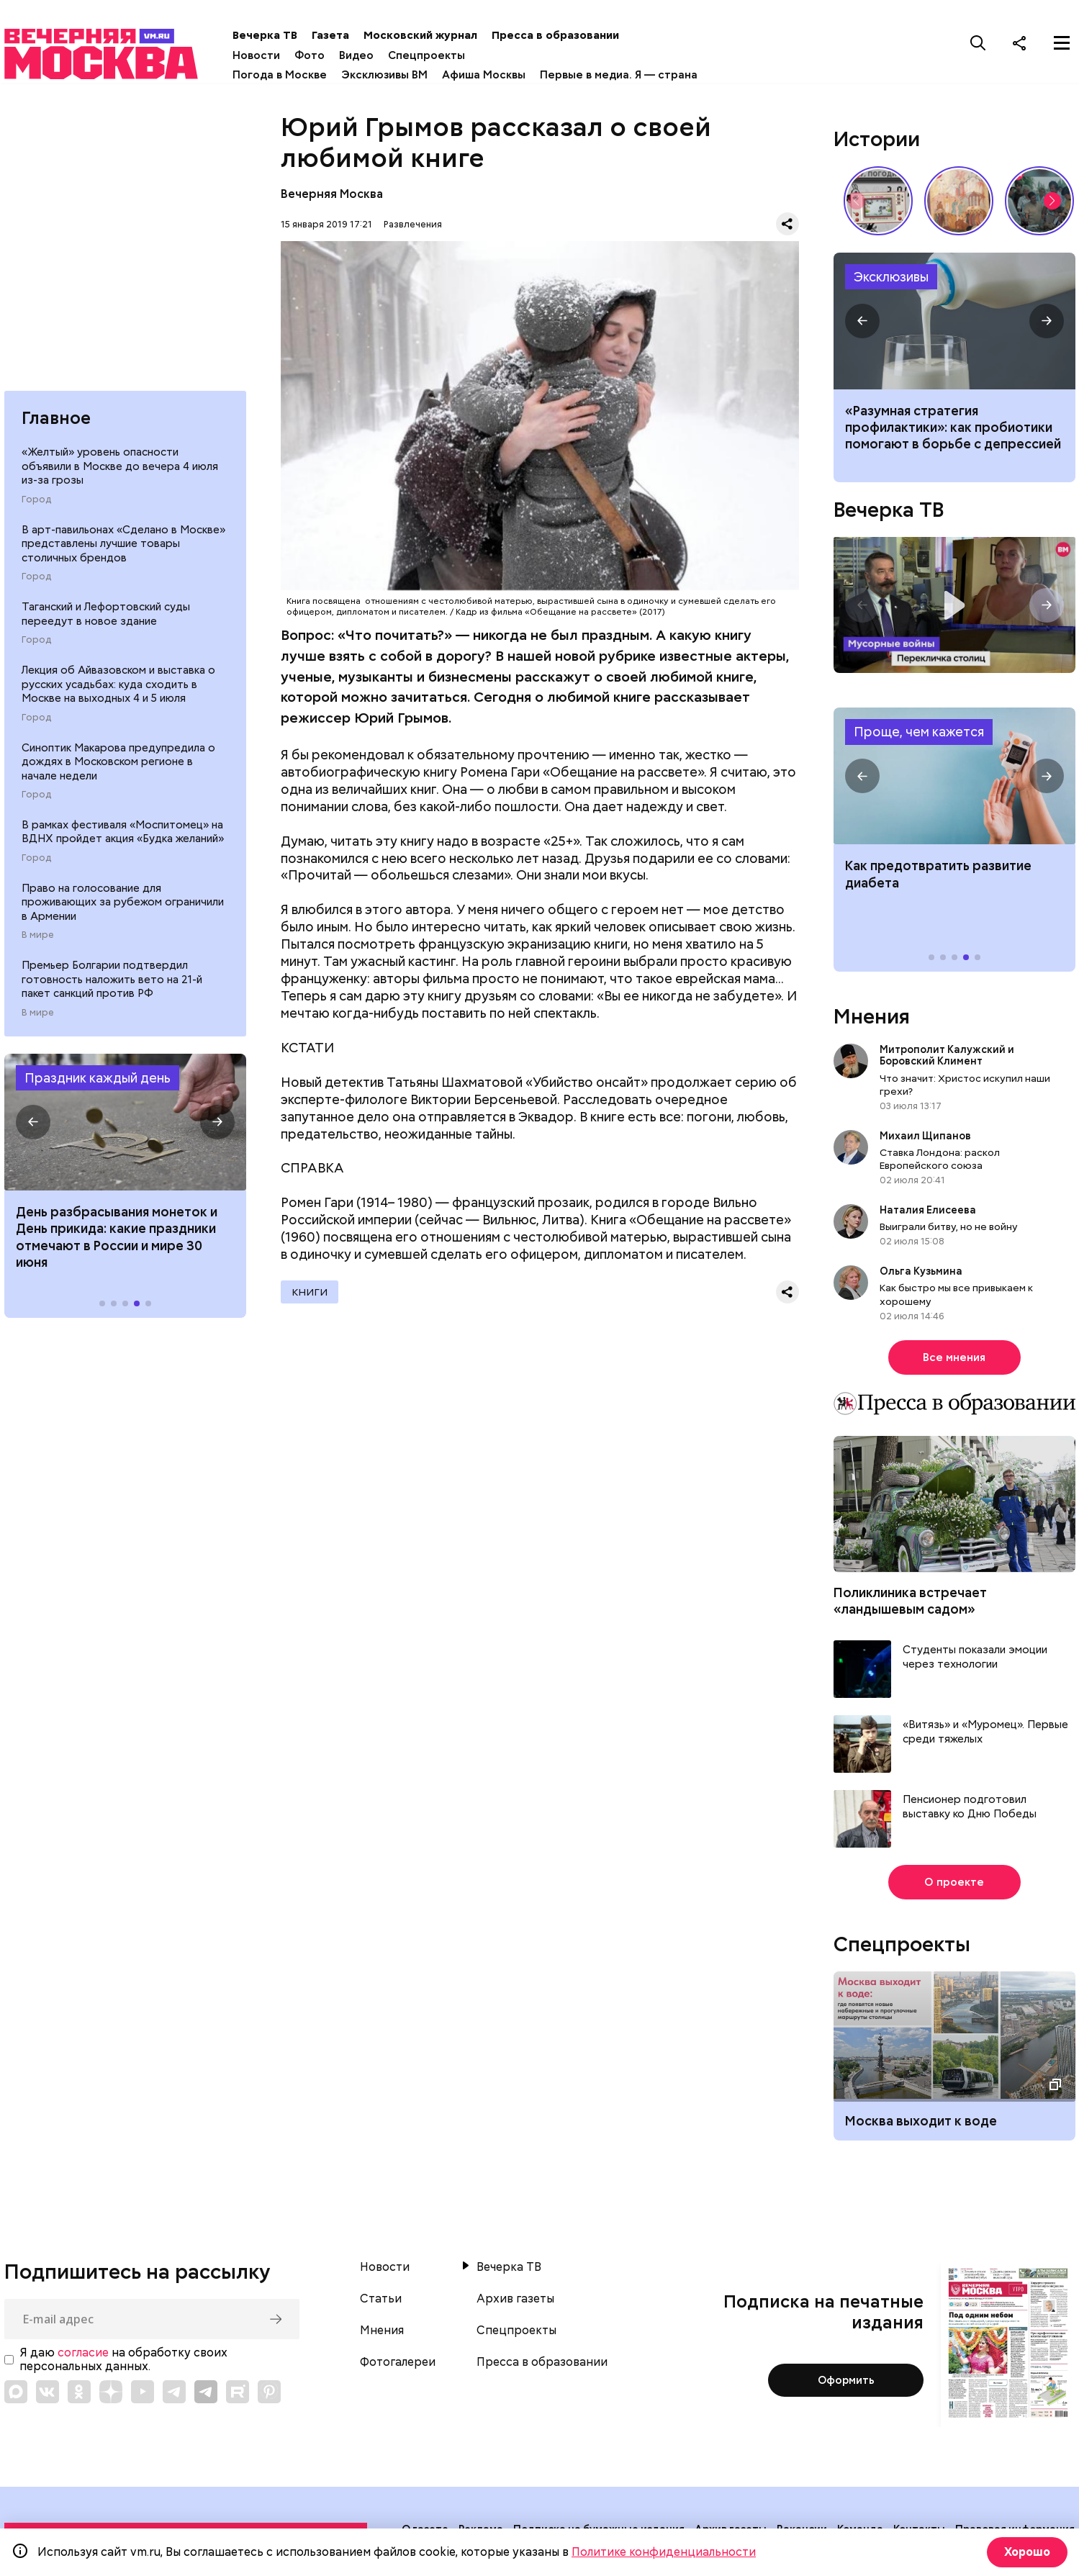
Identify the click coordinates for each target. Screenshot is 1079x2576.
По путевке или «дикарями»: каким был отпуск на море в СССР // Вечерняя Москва (1039, 204)
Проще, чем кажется (919, 736)
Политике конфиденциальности (664, 2551)
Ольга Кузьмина (923, 1275)
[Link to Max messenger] (15, 2396)
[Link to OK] (79, 2396)
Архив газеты (515, 2303)
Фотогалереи (397, 2366)
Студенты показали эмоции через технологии (975, 1662)
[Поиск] (978, 42)
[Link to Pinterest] (269, 2396)
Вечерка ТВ (281, 35)
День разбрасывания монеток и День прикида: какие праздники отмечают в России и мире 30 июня (116, 1242)
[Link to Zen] (110, 2396)
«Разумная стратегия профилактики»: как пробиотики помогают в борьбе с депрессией (953, 432)
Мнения (872, 1021)
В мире (38, 941)
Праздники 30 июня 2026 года (125, 1127)
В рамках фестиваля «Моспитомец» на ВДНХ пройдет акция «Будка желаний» (123, 837)
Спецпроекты (443, 55)
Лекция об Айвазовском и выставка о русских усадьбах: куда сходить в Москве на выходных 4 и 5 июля (118, 690)
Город (36, 505)
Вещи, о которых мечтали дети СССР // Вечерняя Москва (878, 204)
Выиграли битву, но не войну (949, 1230)
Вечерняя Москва (332, 198)
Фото (326, 55)
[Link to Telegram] (174, 2396)
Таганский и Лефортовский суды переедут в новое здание (106, 620)
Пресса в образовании (572, 35)
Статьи (381, 2303)
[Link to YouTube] (142, 2396)
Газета (347, 35)
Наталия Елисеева (928, 1214)
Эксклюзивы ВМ (401, 75)
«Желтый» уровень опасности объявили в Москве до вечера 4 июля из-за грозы (120, 472)
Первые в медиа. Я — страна (635, 75)
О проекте (954, 1886)
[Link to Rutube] (237, 2396)
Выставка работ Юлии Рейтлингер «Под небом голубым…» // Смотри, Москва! (958, 204)
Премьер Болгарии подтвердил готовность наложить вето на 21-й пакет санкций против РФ (112, 985)
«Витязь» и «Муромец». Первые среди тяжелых (985, 1736)
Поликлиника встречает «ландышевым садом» (910, 1605)
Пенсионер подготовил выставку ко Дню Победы (970, 1811)
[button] (33, 1128)
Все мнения (954, 1362)
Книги (310, 1296)
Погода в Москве (296, 75)
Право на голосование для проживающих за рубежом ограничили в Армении (123, 908)
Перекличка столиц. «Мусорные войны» (954, 609)
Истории (877, 142)
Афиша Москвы (500, 75)
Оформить (846, 2384)
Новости (273, 55)
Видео (373, 55)
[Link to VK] (47, 2396)
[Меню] (1061, 42)
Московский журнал (437, 35)
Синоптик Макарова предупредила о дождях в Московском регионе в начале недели (118, 767)
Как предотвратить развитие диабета (954, 780)
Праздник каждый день (97, 1083)
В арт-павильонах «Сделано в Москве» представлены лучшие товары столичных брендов (123, 549)
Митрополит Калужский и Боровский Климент (947, 1059)
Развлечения (413, 227)
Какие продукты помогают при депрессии (954, 324)
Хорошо (1025, 2551)
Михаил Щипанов (925, 1140)
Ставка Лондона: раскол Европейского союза (940, 1163)
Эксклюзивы (891, 280)
